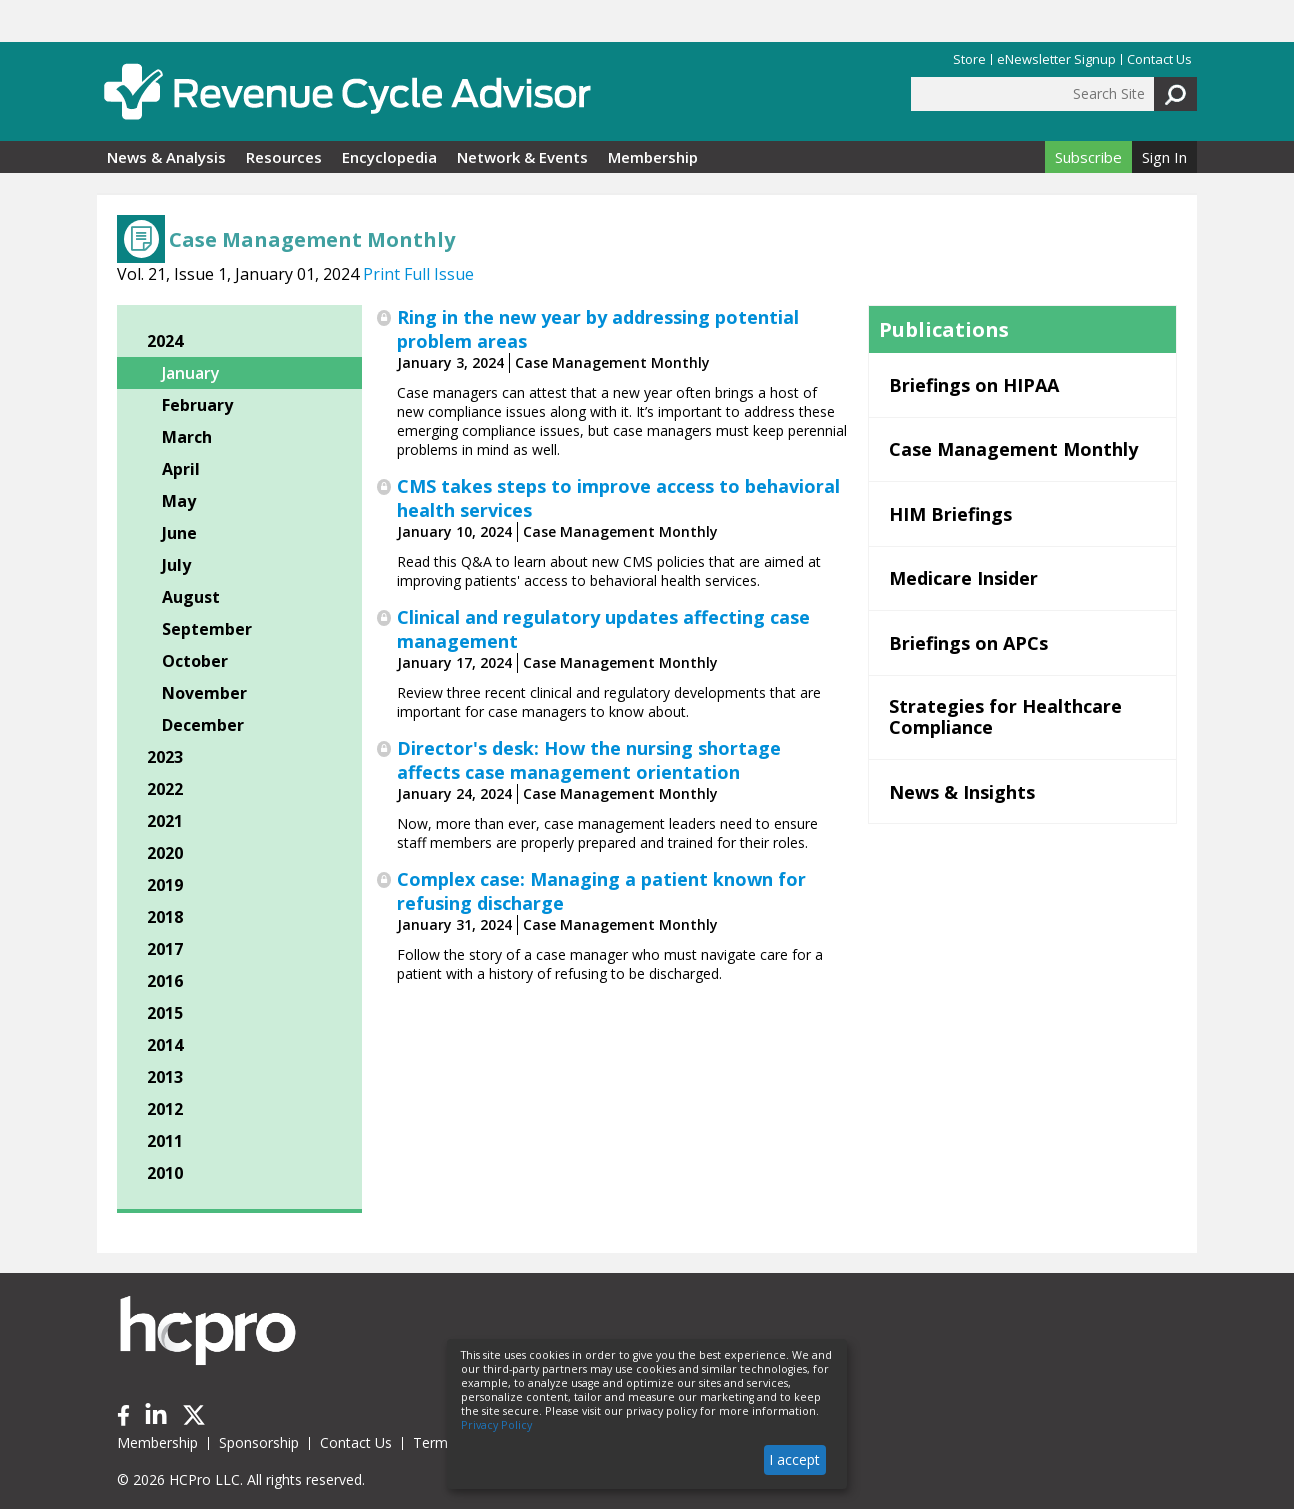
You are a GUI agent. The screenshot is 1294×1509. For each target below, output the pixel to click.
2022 (165, 789)
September (207, 629)
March (187, 437)
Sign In (1164, 157)
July (176, 565)
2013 (165, 1077)
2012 (165, 1109)
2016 (165, 981)
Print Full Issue (418, 274)
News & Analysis (166, 157)
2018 (165, 917)
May (179, 501)
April (181, 469)
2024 (165, 341)
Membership (653, 157)
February (197, 405)
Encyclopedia (389, 157)
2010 (165, 1173)
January (191, 373)
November (204, 693)
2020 (165, 853)
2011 (165, 1141)
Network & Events (522, 157)
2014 (165, 1045)
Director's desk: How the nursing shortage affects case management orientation (589, 760)
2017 (165, 949)
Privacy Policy (496, 1425)
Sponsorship (259, 1442)
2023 (165, 757)
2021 (165, 821)
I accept (794, 1459)
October (195, 661)
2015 (165, 1013)
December (203, 725)
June (179, 533)
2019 (165, 885)
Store (969, 59)
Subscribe (1088, 157)
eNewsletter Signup (1056, 59)
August (191, 597)
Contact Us (1159, 59)
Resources (284, 157)
